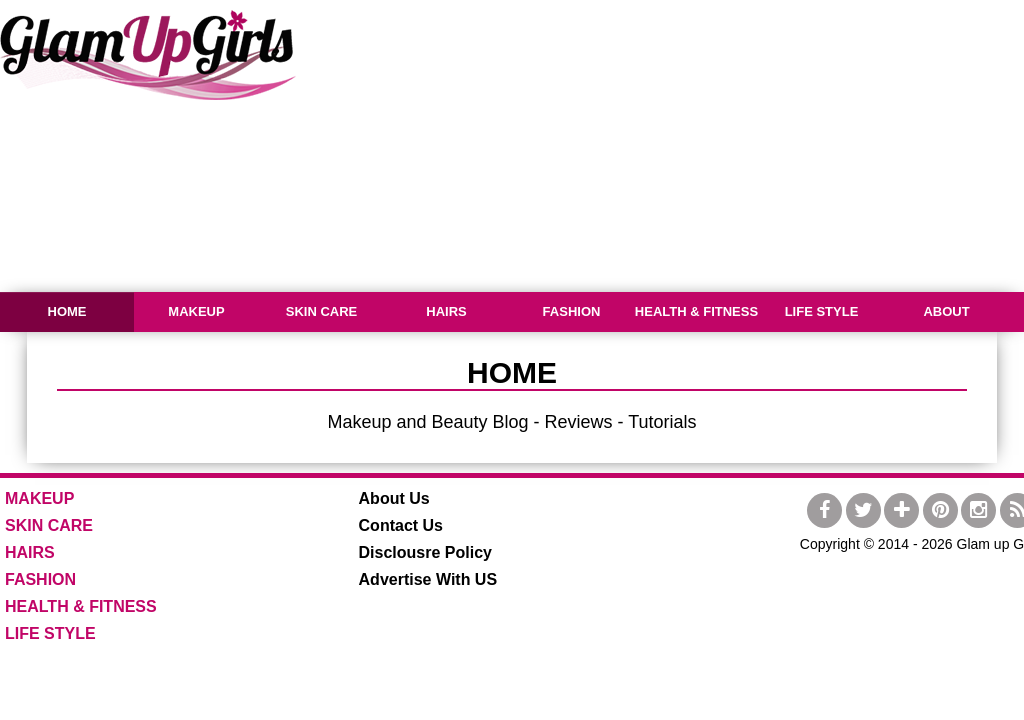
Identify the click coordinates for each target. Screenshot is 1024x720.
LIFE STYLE (822, 311)
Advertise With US (428, 579)
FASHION (572, 311)
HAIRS (446, 311)
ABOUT (946, 311)
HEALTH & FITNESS (696, 311)
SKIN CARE (322, 311)
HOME (67, 311)
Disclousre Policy (425, 552)
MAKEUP (196, 311)
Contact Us (401, 525)
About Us (394, 498)
